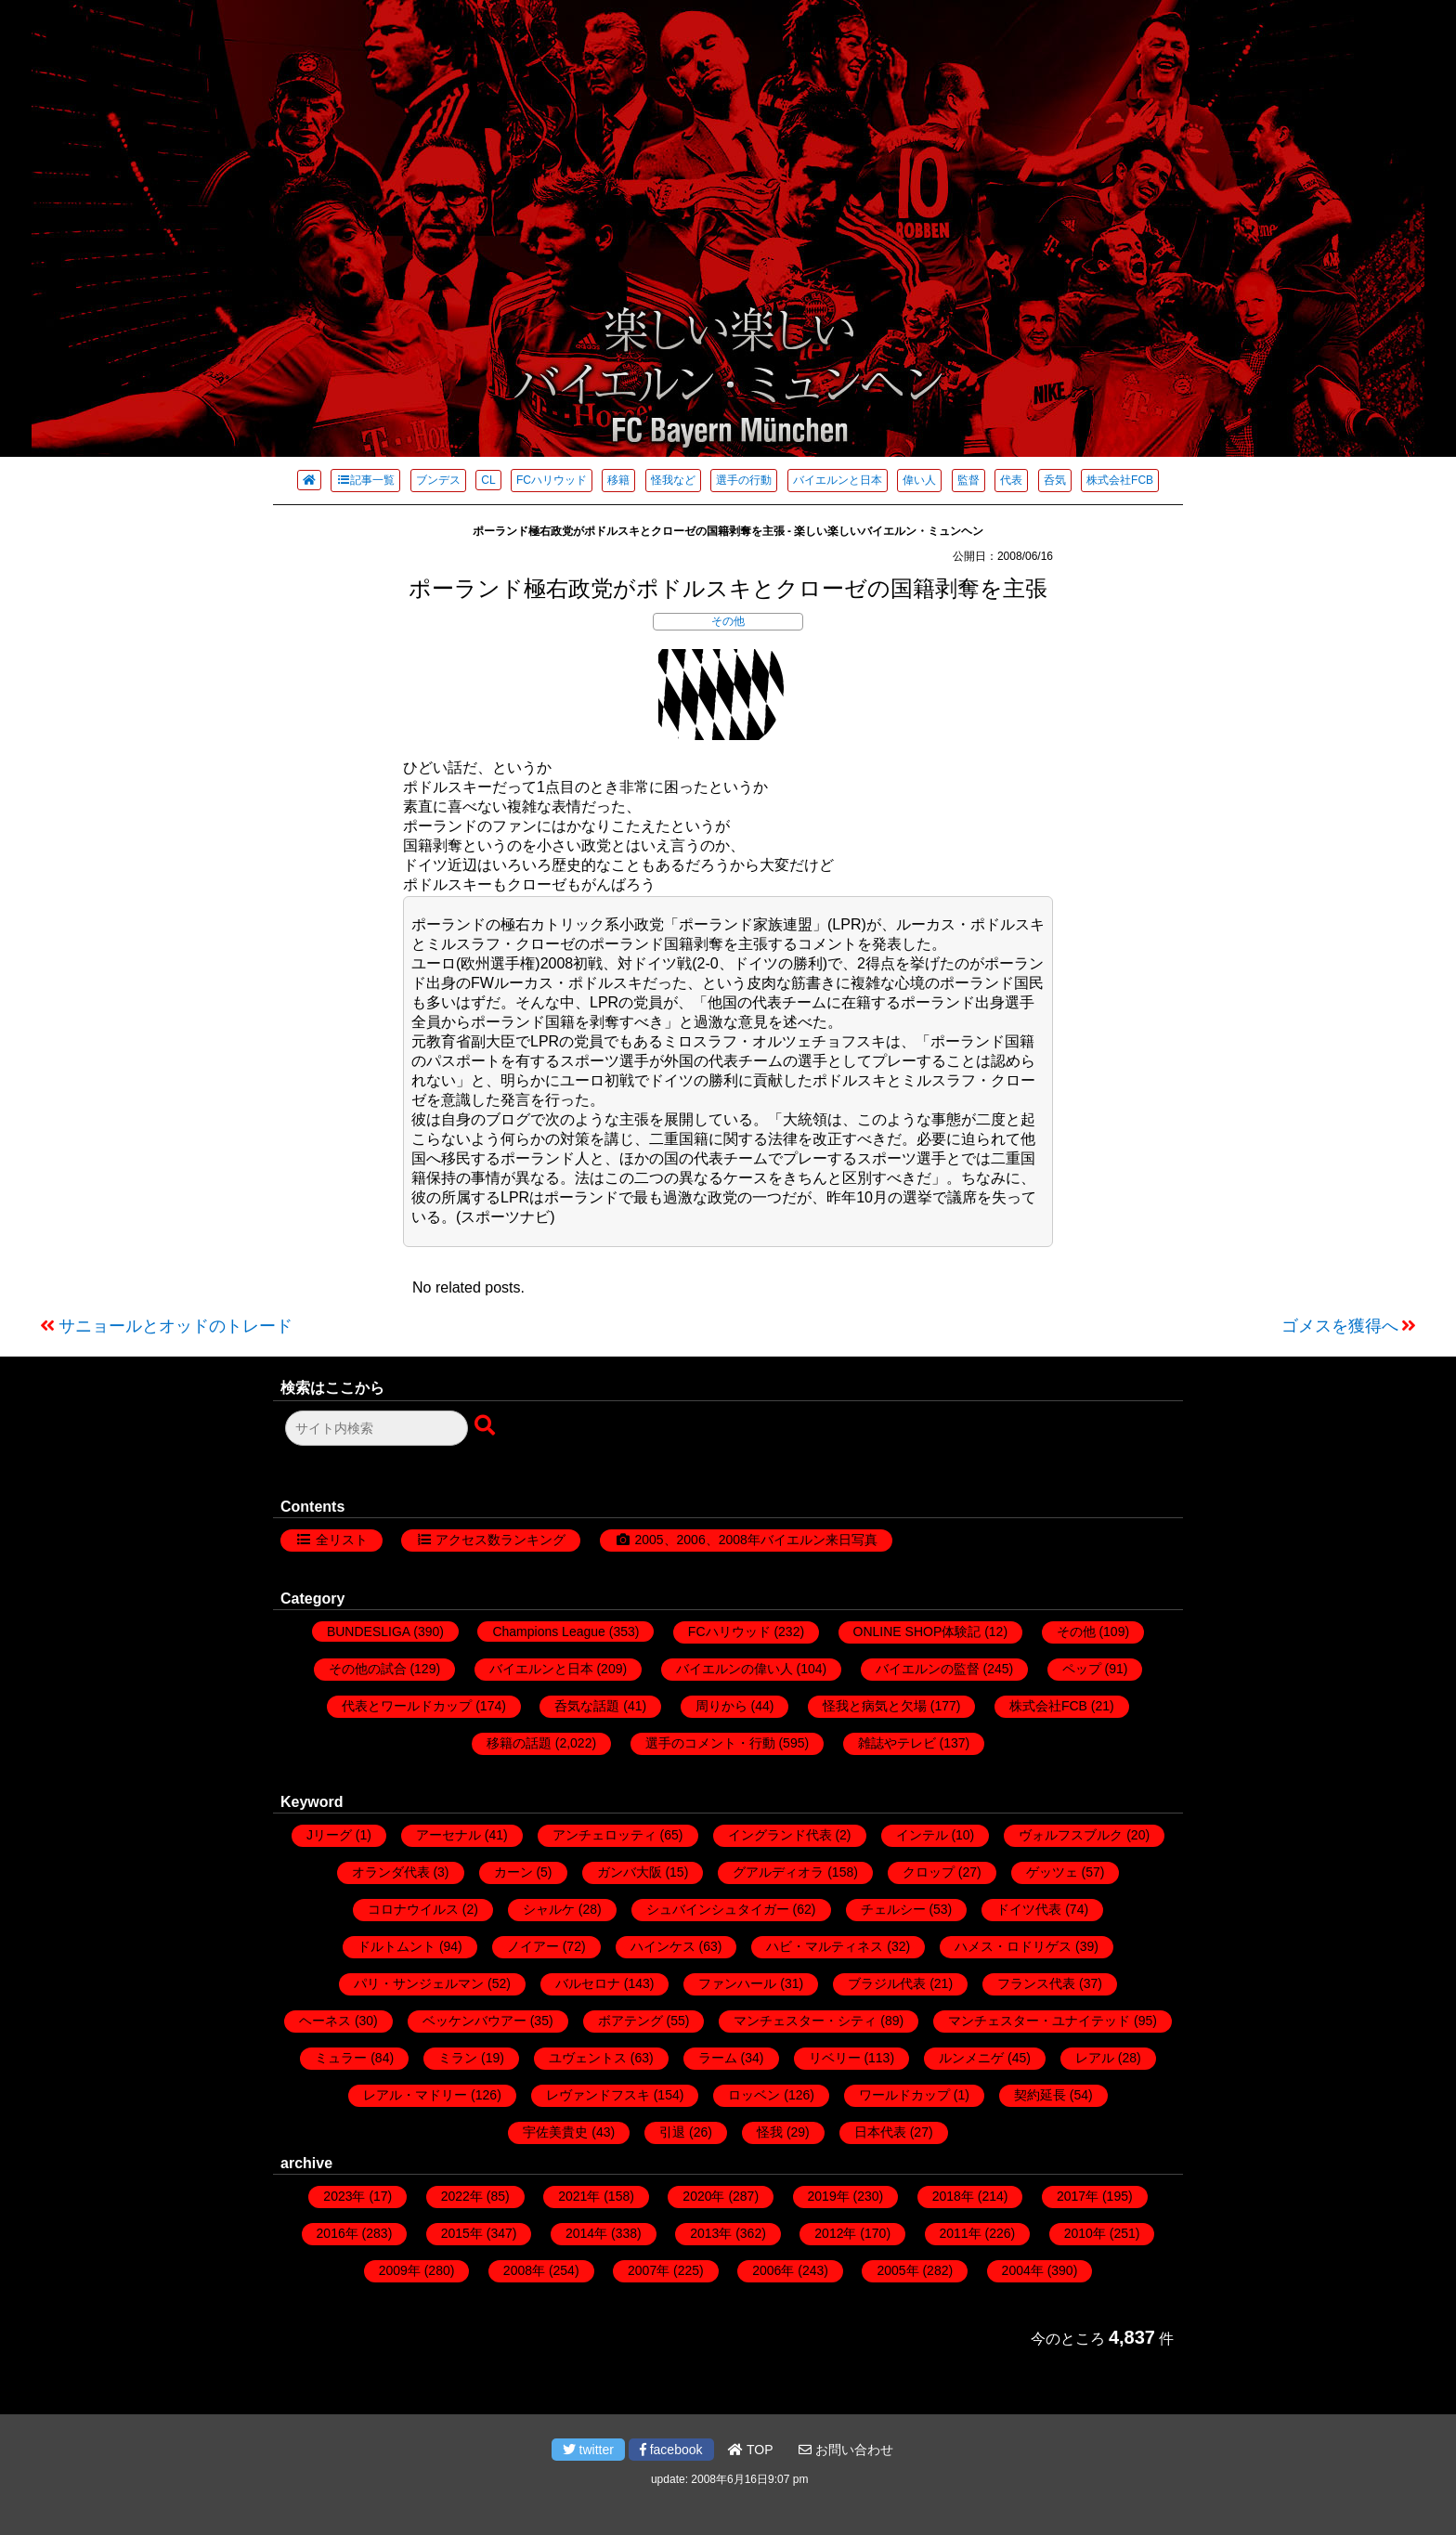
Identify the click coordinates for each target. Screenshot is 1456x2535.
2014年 (586, 2233)
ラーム (717, 2057)
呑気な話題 (586, 1705)
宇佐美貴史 (555, 2132)
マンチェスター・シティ (805, 2020)
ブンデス (438, 480)
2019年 (829, 2196)
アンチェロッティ (604, 1834)
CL (488, 480)
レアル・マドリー (415, 2094)
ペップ (1081, 1668)
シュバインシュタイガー (717, 1909)
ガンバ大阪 (629, 1872)
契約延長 (1040, 2094)
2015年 (462, 2233)
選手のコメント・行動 (710, 1743)
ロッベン (754, 2094)
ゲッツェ (1052, 1872)
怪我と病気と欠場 (875, 1705)
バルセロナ (587, 1983)
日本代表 (880, 2132)
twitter (588, 2449)
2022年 (462, 2196)
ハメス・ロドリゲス (1013, 1946)
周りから (722, 1705)
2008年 (524, 2270)
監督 (968, 480)
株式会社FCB (1119, 480)
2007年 (649, 2270)
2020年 (703, 2196)
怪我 (770, 2132)
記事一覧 (365, 480)
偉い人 (919, 480)
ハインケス (663, 1946)
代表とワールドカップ (407, 1705)
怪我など (673, 480)
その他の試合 (368, 1668)
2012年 (835, 2233)
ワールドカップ (904, 2094)
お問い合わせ (846, 2449)
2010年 (1085, 2233)
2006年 (773, 2270)
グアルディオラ (778, 1872)
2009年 (400, 2270)
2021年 (579, 2196)
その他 (728, 621)
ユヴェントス (588, 2057)
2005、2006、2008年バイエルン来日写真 (755, 1539)
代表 (1011, 480)
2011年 (961, 2233)
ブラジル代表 (887, 1983)
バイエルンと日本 (837, 480)
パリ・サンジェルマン (419, 1983)
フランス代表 (1036, 1983)
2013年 (711, 2233)
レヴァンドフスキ (598, 2094)
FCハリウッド (551, 480)
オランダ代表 (391, 1872)
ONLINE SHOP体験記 (917, 1631)
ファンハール (737, 1983)
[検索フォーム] (376, 1428)
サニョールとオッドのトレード (175, 1326)
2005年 (897, 2270)
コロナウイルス (413, 1909)
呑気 (1055, 480)
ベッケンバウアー (474, 2020)
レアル (1094, 2057)
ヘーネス (325, 2020)
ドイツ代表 (1028, 1909)
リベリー (835, 2057)
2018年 (953, 2196)
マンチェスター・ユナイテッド (1039, 2020)
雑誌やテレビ (897, 1743)
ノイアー (533, 1946)
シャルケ (549, 1909)
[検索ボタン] (486, 1426)
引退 (672, 2132)
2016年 (337, 2233)
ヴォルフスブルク (1071, 1834)
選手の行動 (744, 480)
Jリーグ (329, 1834)
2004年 (1023, 2270)
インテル (922, 1834)
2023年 (344, 2196)
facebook (671, 2449)
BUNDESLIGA (368, 1631)
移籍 (618, 480)
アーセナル (448, 1834)
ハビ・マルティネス (824, 1946)
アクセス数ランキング (501, 1539)
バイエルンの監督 (928, 1668)
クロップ (929, 1872)
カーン (513, 1872)
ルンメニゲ (971, 2057)
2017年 (1077, 2196)
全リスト (342, 1539)
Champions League (548, 1631)
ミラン (457, 2057)
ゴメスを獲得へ (1339, 1326)
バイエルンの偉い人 (734, 1668)
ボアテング (630, 2020)
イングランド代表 (780, 1834)
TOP (750, 2449)
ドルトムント (397, 1946)
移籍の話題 (519, 1743)
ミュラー (341, 2057)
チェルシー (893, 1909)
